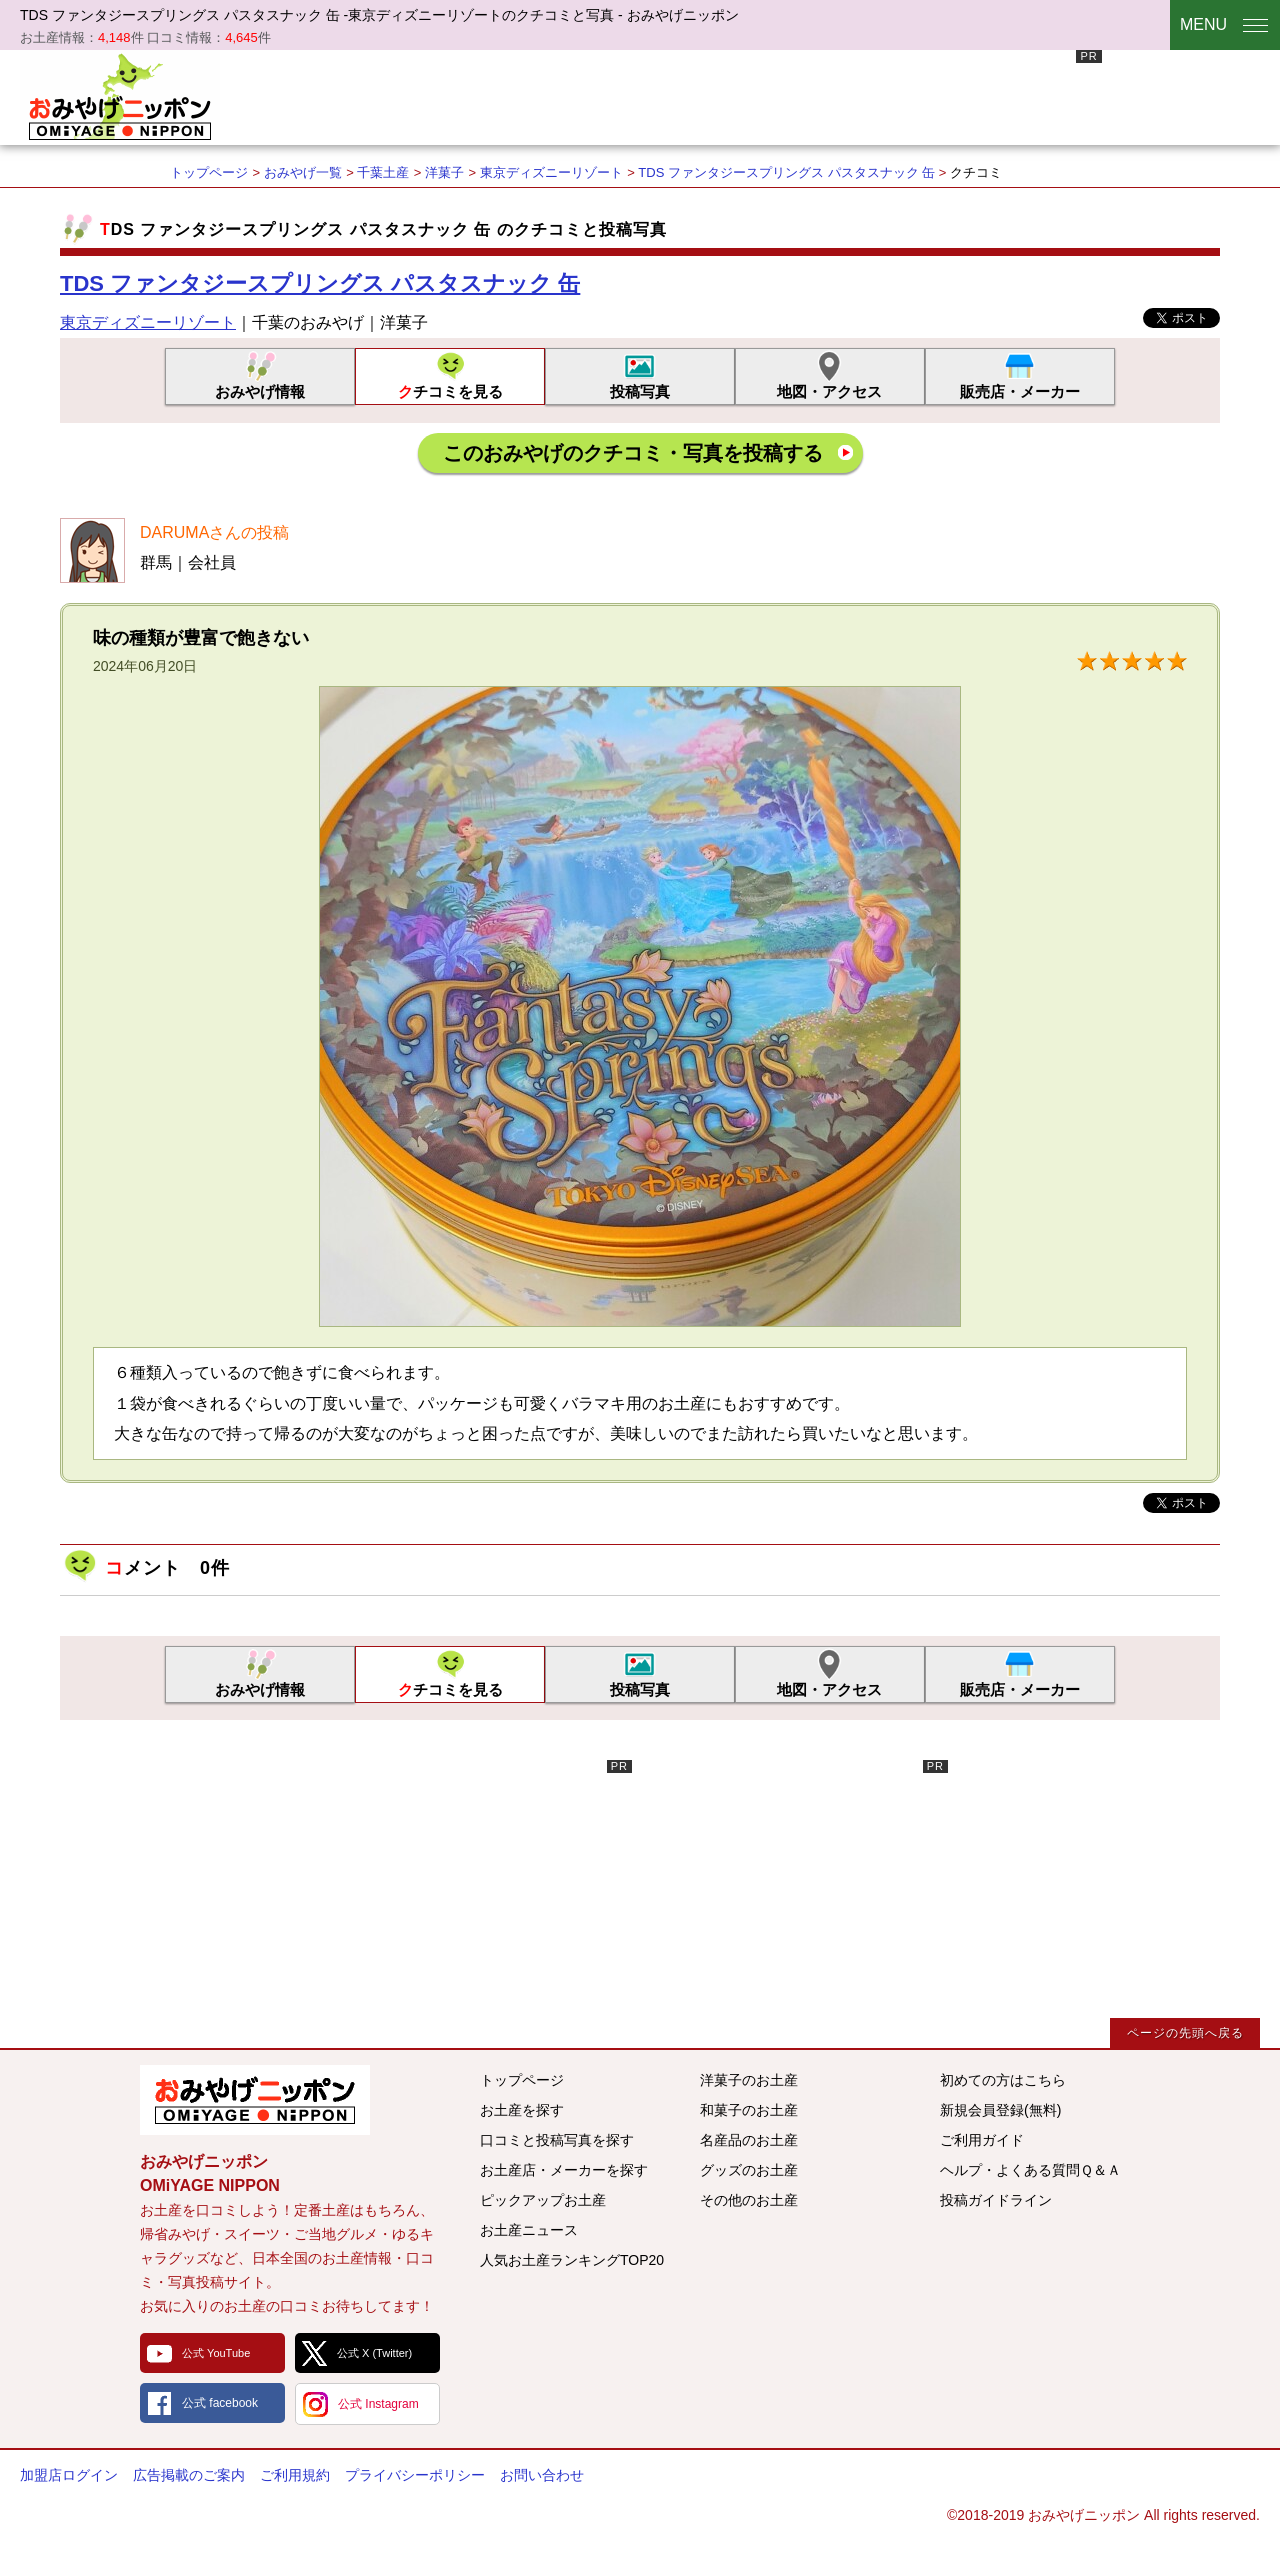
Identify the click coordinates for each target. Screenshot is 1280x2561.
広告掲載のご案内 (189, 2475)
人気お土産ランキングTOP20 (572, 2260)
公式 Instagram (378, 2404)
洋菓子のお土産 (749, 2080)
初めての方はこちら (1003, 2080)
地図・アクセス (829, 391)
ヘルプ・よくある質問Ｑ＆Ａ (1030, 2170)
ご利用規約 (295, 2475)
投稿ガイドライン (996, 2200)
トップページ (209, 172)
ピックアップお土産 (543, 2200)
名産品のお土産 (749, 2140)
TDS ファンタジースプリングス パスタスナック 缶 (788, 172)
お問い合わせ (542, 2475)
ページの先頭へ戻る (1185, 2033)
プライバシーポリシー (415, 2475)
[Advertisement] (738, 95)
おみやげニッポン (120, 95)
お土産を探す (522, 2110)
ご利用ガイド (982, 2140)
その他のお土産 (749, 2200)
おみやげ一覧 (303, 172)
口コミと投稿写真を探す (557, 2140)
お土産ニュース (529, 2230)
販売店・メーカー (1020, 391)
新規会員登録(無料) (1000, 2110)
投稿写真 (640, 391)
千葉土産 (383, 172)
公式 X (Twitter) (374, 2353)
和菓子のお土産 (749, 2110)
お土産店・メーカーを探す (564, 2170)
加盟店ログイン (69, 2475)
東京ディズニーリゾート (551, 172)
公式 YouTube (216, 2353)
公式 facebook (220, 2403)
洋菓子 (444, 172)
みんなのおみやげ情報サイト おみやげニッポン (255, 2100)
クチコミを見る (450, 391)
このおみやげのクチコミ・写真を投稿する (633, 453)
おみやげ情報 (260, 391)
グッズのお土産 (749, 2170)
